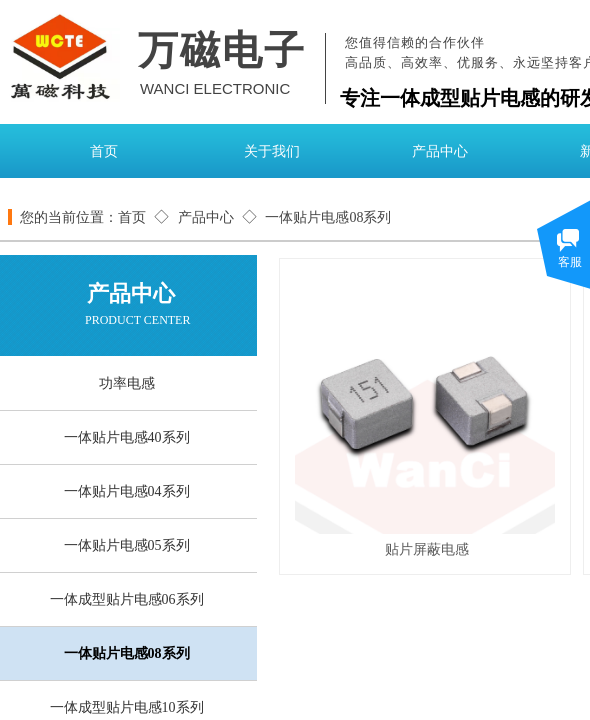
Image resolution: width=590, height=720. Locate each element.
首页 (104, 151)
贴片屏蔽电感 (427, 549)
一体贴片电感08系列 (328, 217)
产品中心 (440, 151)
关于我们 (272, 151)
